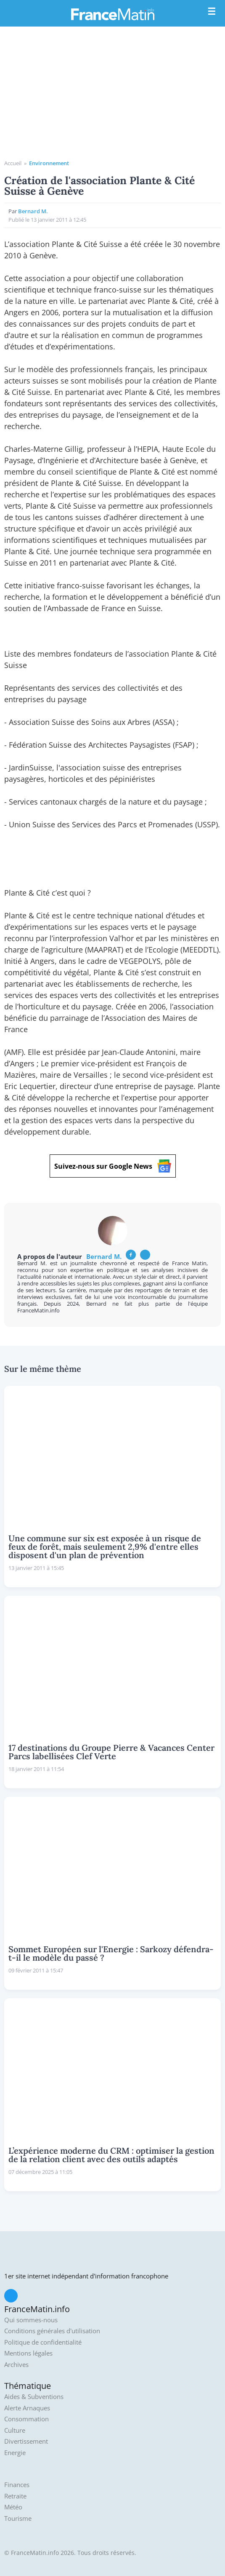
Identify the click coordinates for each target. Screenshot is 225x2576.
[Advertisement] (112, 96)
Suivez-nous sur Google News (112, 1166)
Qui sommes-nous (31, 2320)
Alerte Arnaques (27, 2408)
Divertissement (26, 2441)
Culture (14, 2430)
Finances (16, 2485)
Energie (15, 2453)
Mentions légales (28, 2353)
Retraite (15, 2496)
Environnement (49, 163)
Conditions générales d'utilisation (52, 2331)
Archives (16, 2365)
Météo (13, 2507)
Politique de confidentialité (43, 2342)
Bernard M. (33, 211)
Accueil (12, 163)
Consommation (26, 2419)
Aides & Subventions (34, 2397)
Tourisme (18, 2518)
